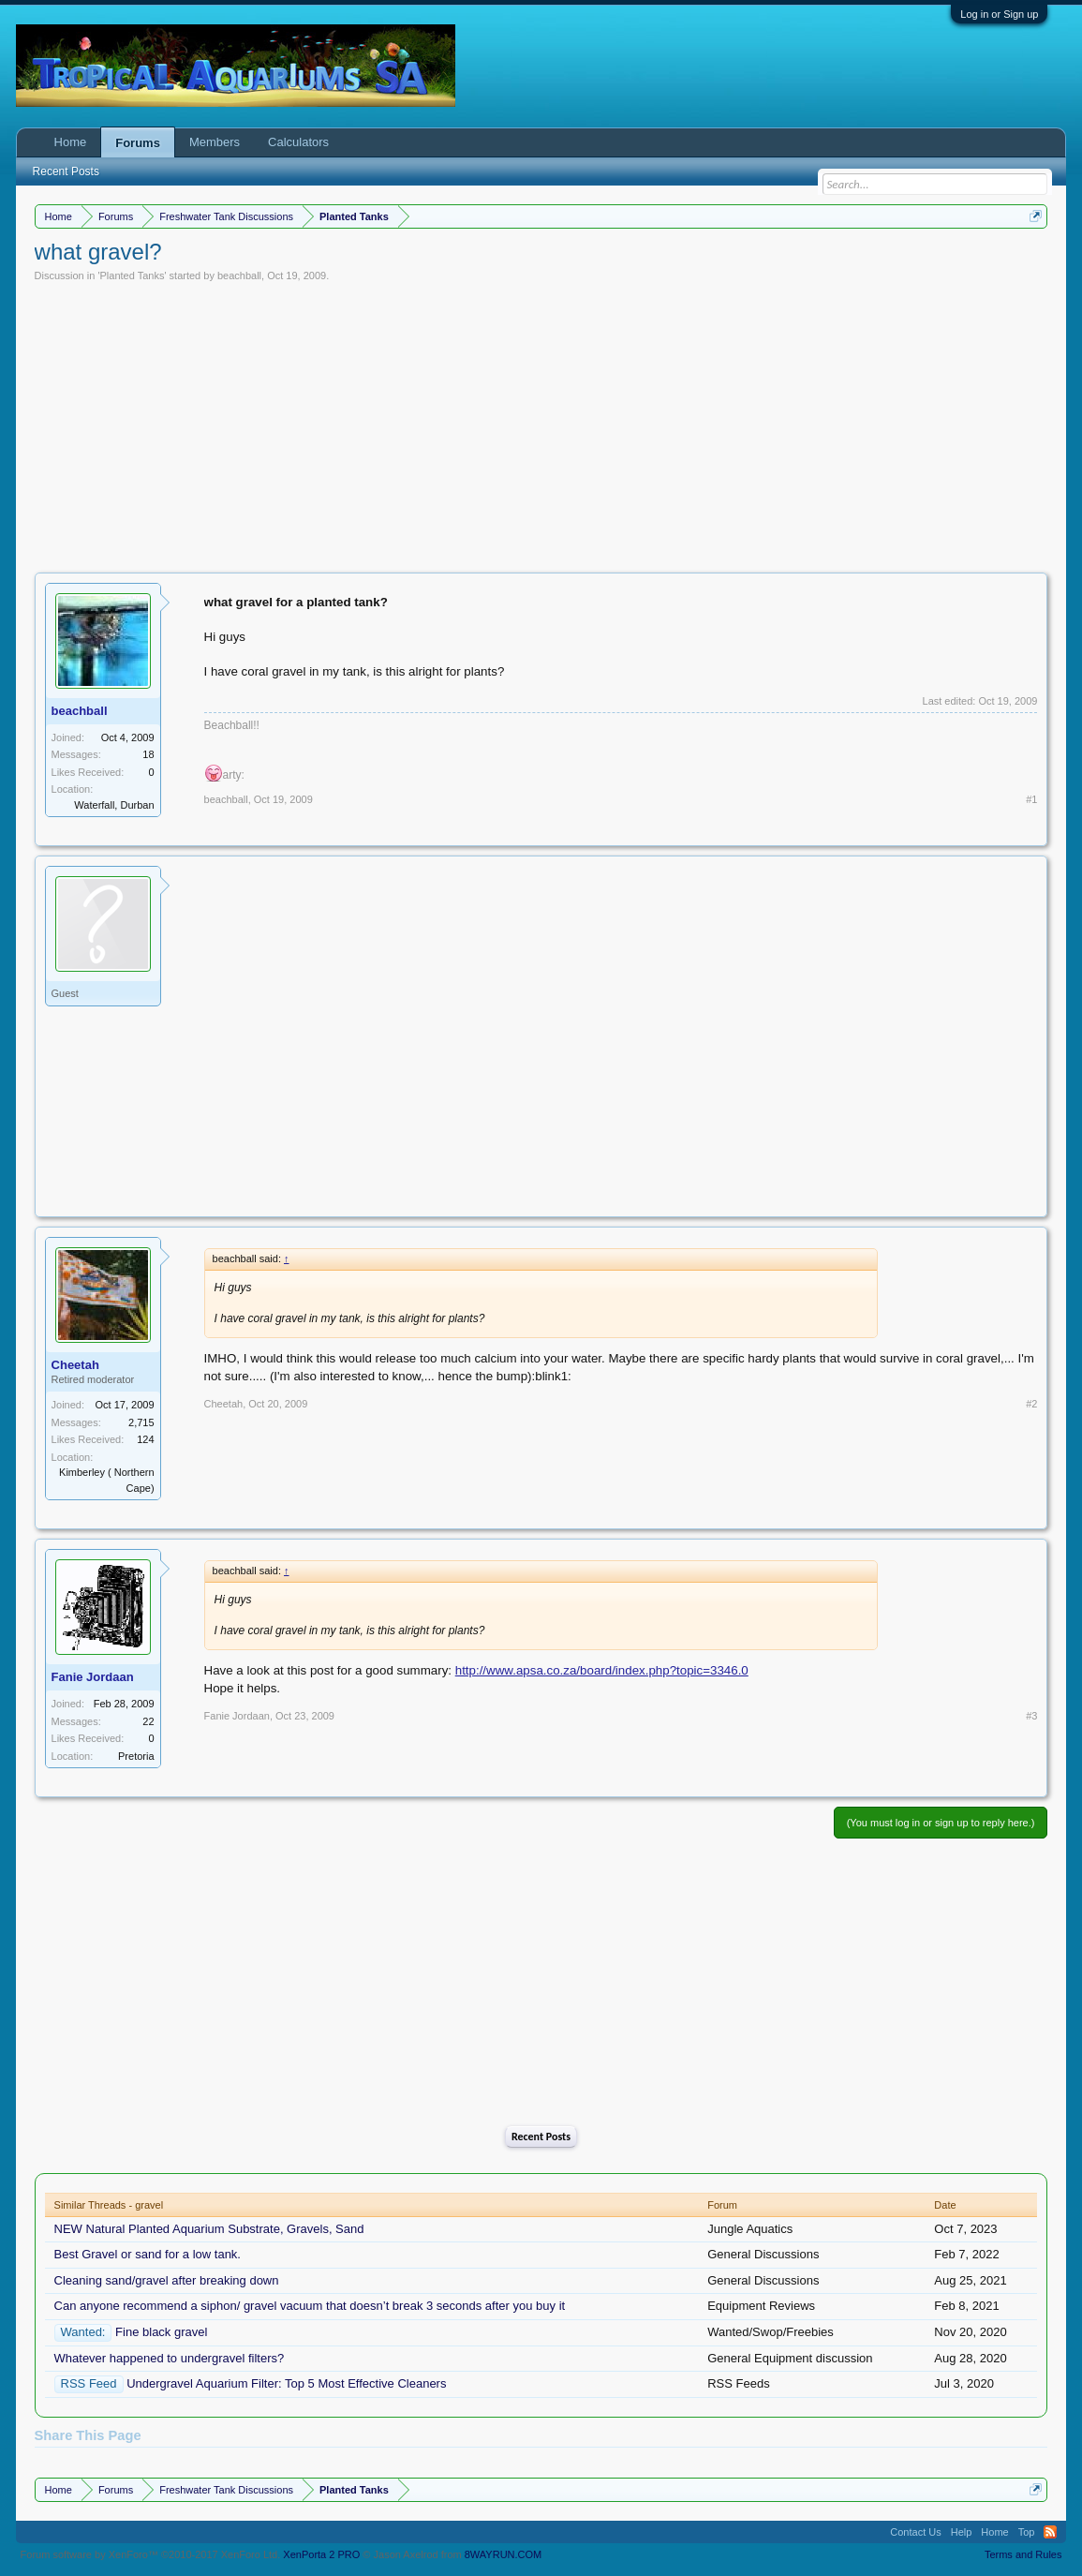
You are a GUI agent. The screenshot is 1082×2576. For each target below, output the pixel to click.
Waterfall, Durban (114, 805)
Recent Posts (541, 2136)
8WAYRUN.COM (503, 2554)
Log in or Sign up (999, 14)
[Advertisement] (541, 422)
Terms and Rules (1023, 2554)
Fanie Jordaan (93, 1677)
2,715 (141, 1422)
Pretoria (136, 1756)
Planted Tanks (132, 275)
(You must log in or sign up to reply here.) (941, 1822)
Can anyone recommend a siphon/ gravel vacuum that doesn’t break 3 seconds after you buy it (310, 2306)
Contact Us (915, 2532)
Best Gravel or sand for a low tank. (147, 2254)
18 (148, 754)
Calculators (298, 142)
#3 (1031, 1715)
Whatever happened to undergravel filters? (169, 2358)
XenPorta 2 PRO (321, 2554)
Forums (137, 143)
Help (961, 2532)
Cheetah (75, 1365)
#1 (1031, 799)
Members (214, 142)
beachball (239, 275)
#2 (1031, 1403)
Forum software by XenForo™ (151, 2554)
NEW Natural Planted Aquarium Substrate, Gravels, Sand (209, 2229)
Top (1026, 2532)
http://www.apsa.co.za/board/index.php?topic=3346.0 (602, 1670)
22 (148, 1721)
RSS (1050, 2532)
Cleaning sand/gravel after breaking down (166, 2280)
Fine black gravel (161, 2332)
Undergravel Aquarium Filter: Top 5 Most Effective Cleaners (286, 2383)
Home (70, 142)
